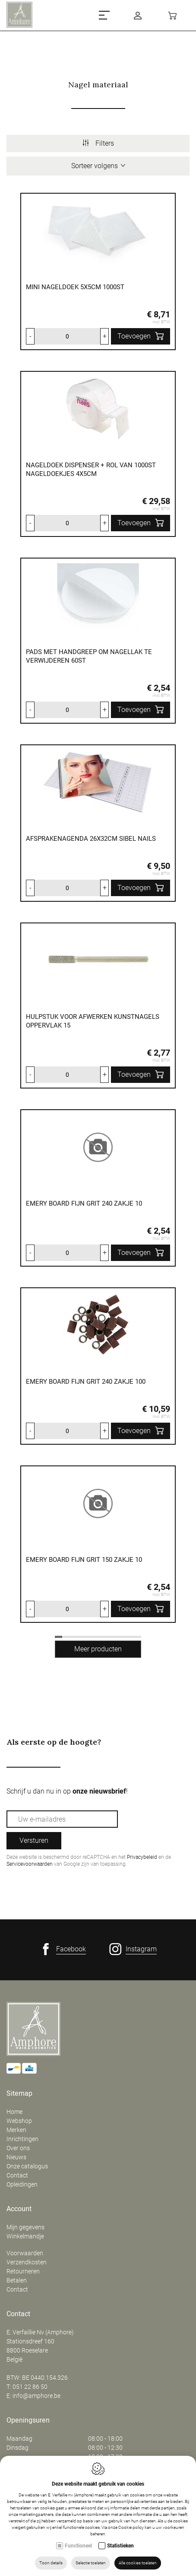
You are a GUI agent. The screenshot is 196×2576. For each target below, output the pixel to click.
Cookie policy (131, 2527)
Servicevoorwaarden (29, 1864)
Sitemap (19, 2093)
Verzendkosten (26, 2262)
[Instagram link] (133, 1949)
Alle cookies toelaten (138, 2562)
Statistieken (120, 2546)
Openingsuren (28, 2420)
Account (19, 2209)
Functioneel (78, 2546)
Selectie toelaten (91, 2562)
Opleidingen (22, 2184)
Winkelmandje (25, 2236)
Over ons (18, 2148)
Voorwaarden (24, 2253)
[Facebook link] (63, 1949)
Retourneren (23, 2271)
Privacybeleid (142, 1857)
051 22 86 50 (30, 2386)
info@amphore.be (36, 2395)
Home (14, 2111)
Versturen (33, 1840)
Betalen (16, 2280)
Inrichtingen (22, 2138)
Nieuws (16, 2157)
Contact (17, 2175)
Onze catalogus (27, 2166)
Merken (16, 2129)
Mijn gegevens (25, 2227)
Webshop (19, 2120)
